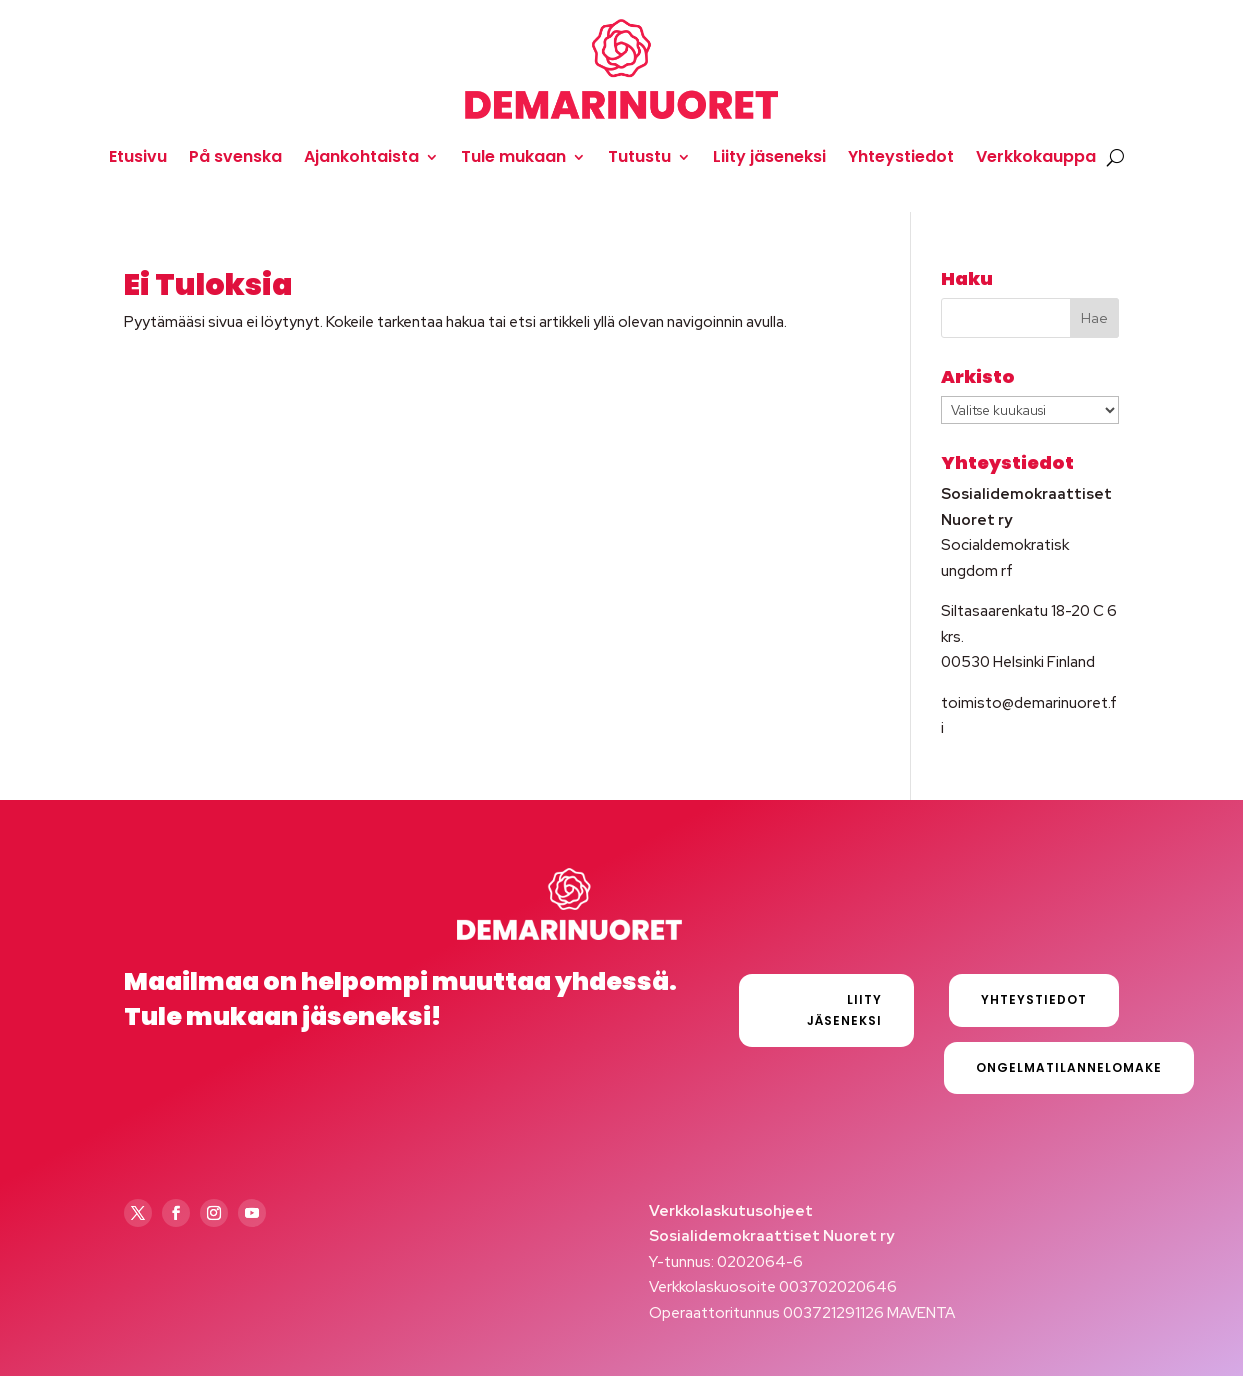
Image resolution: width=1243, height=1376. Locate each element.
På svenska (235, 156)
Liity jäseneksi (769, 156)
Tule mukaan (513, 156)
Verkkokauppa (1036, 156)
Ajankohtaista (361, 156)
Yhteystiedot (901, 156)
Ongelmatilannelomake (1069, 1067)
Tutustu (639, 156)
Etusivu (138, 156)
